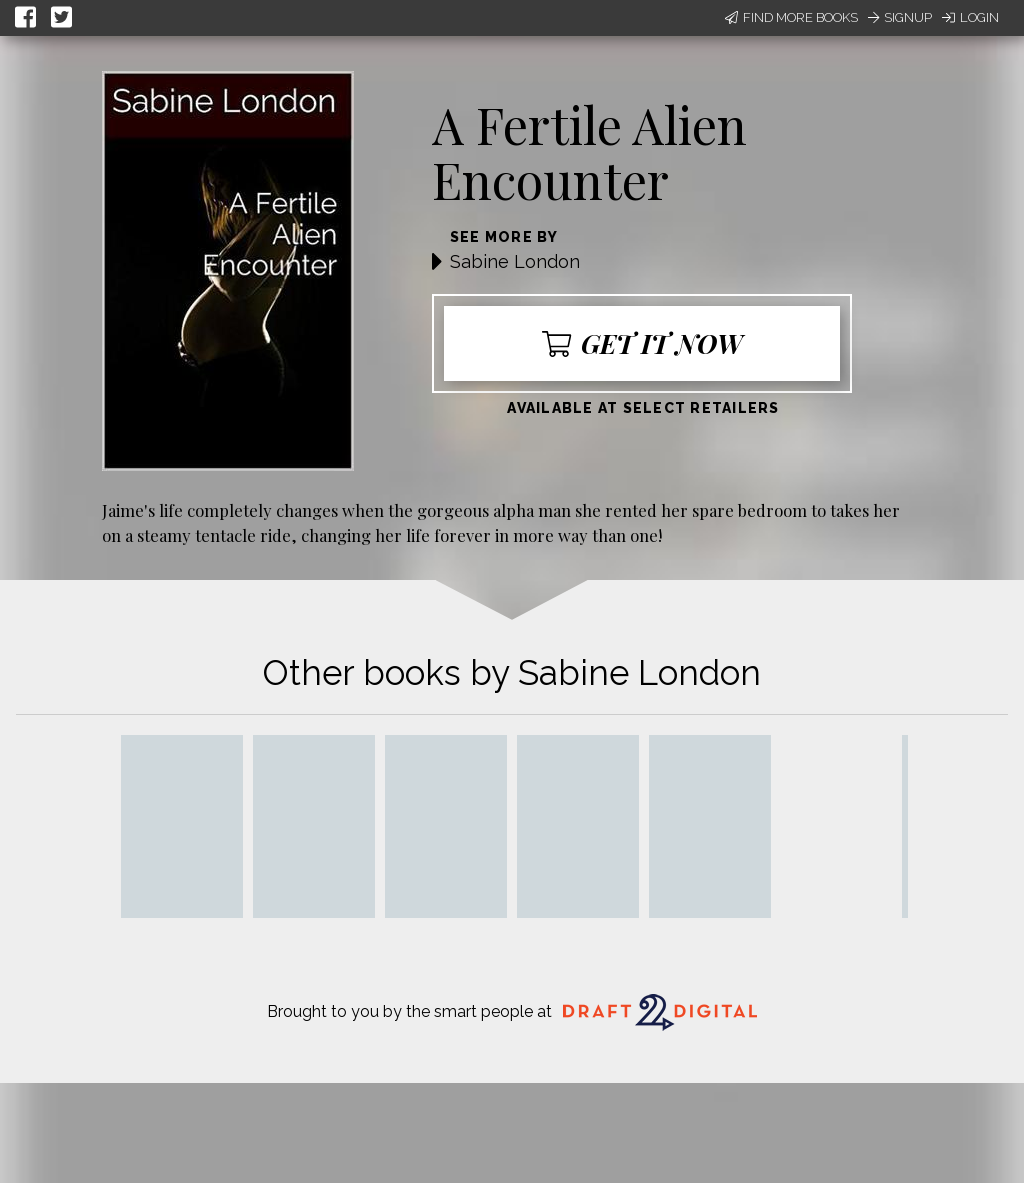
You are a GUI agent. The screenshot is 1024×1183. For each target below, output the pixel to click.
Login (970, 17)
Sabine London (515, 261)
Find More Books (791, 17)
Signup (900, 17)
